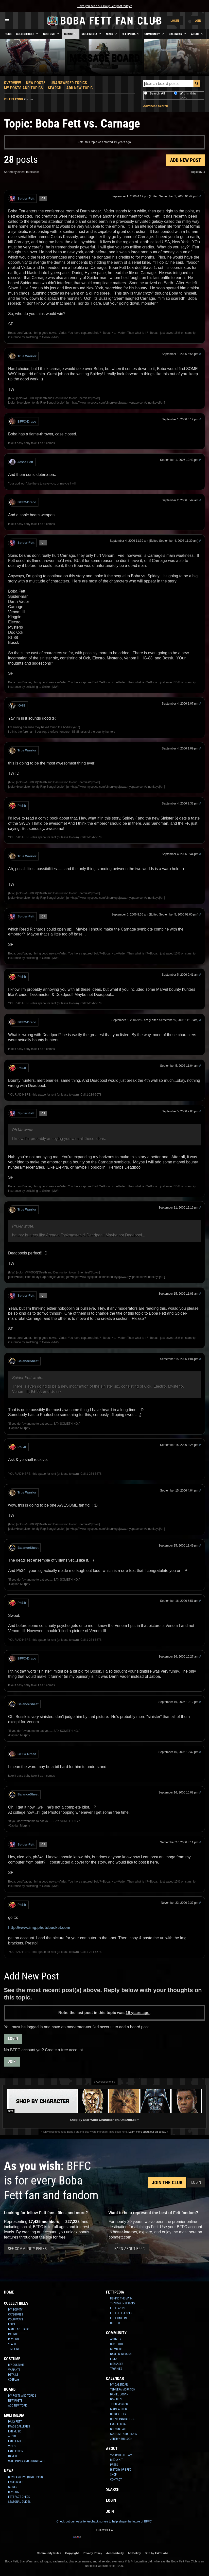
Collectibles (27, 34)
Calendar (178, 34)
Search (54, 88)
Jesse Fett (21, 462)
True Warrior (22, 356)
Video (12, 2446)
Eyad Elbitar (118, 2424)
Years (12, 2344)
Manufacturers (18, 2329)
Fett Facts (117, 2308)
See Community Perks (27, 2248)
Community (154, 34)
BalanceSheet (23, 1361)
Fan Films (14, 2441)
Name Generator (121, 2354)
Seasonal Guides (19, 2501)
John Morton (119, 2404)
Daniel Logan (119, 2394)
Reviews (13, 2339)
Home (8, 34)
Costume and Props (123, 2434)
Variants (14, 2369)
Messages (116, 2364)
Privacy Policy (92, 2553)
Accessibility (115, 2553)
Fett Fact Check (19, 2497)
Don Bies (116, 2399)
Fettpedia (131, 34)
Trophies (116, 2369)
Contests (116, 2344)
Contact (116, 2479)
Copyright (72, 2553)
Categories (15, 2314)
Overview (12, 82)
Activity (115, 2339)
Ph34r (17, 806)
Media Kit (116, 2460)
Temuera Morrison (122, 2389)
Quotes (115, 2323)
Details (13, 2374)
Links (113, 2359)
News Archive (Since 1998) (25, 2477)
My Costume (16, 2365)
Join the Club (167, 2182)
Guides (12, 2487)
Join (198, 20)
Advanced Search (155, 106)
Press (114, 2464)
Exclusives (15, 2482)
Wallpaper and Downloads (26, 2461)
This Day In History (122, 2303)
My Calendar (119, 2384)
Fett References (121, 2313)
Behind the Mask (121, 2298)
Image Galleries (19, 2426)
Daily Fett (15, 2421)
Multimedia (92, 34)
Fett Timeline (119, 2318)
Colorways (15, 2319)
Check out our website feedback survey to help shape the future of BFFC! (104, 2521)
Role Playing (13, 99)
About (197, 34)
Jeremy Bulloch (121, 2439)
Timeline (13, 2349)
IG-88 (17, 706)
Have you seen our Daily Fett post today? (104, 6)
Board (70, 34)
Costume (51, 34)
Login (175, 20)
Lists (11, 2324)
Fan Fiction (15, 2451)
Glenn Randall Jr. (122, 2419)
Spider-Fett (22, 198)
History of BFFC (120, 2469)
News (112, 34)
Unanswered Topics (69, 82)
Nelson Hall (118, 2429)
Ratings (13, 2334)
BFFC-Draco (22, 421)
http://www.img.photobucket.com (39, 1927)
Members (116, 2349)
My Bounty (15, 2309)
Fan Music (14, 2431)
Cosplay (13, 2379)
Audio (12, 2436)
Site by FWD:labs (156, 2553)
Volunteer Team (121, 2455)
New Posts (36, 82)
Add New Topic (79, 88)
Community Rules (49, 2553)
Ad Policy (134, 2553)
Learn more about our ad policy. (147, 2131)
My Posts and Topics (23, 88)
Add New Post (185, 160)
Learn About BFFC (128, 2248)
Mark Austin (118, 2409)
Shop (113, 2474)
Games (12, 2456)
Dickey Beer (118, 2414)
